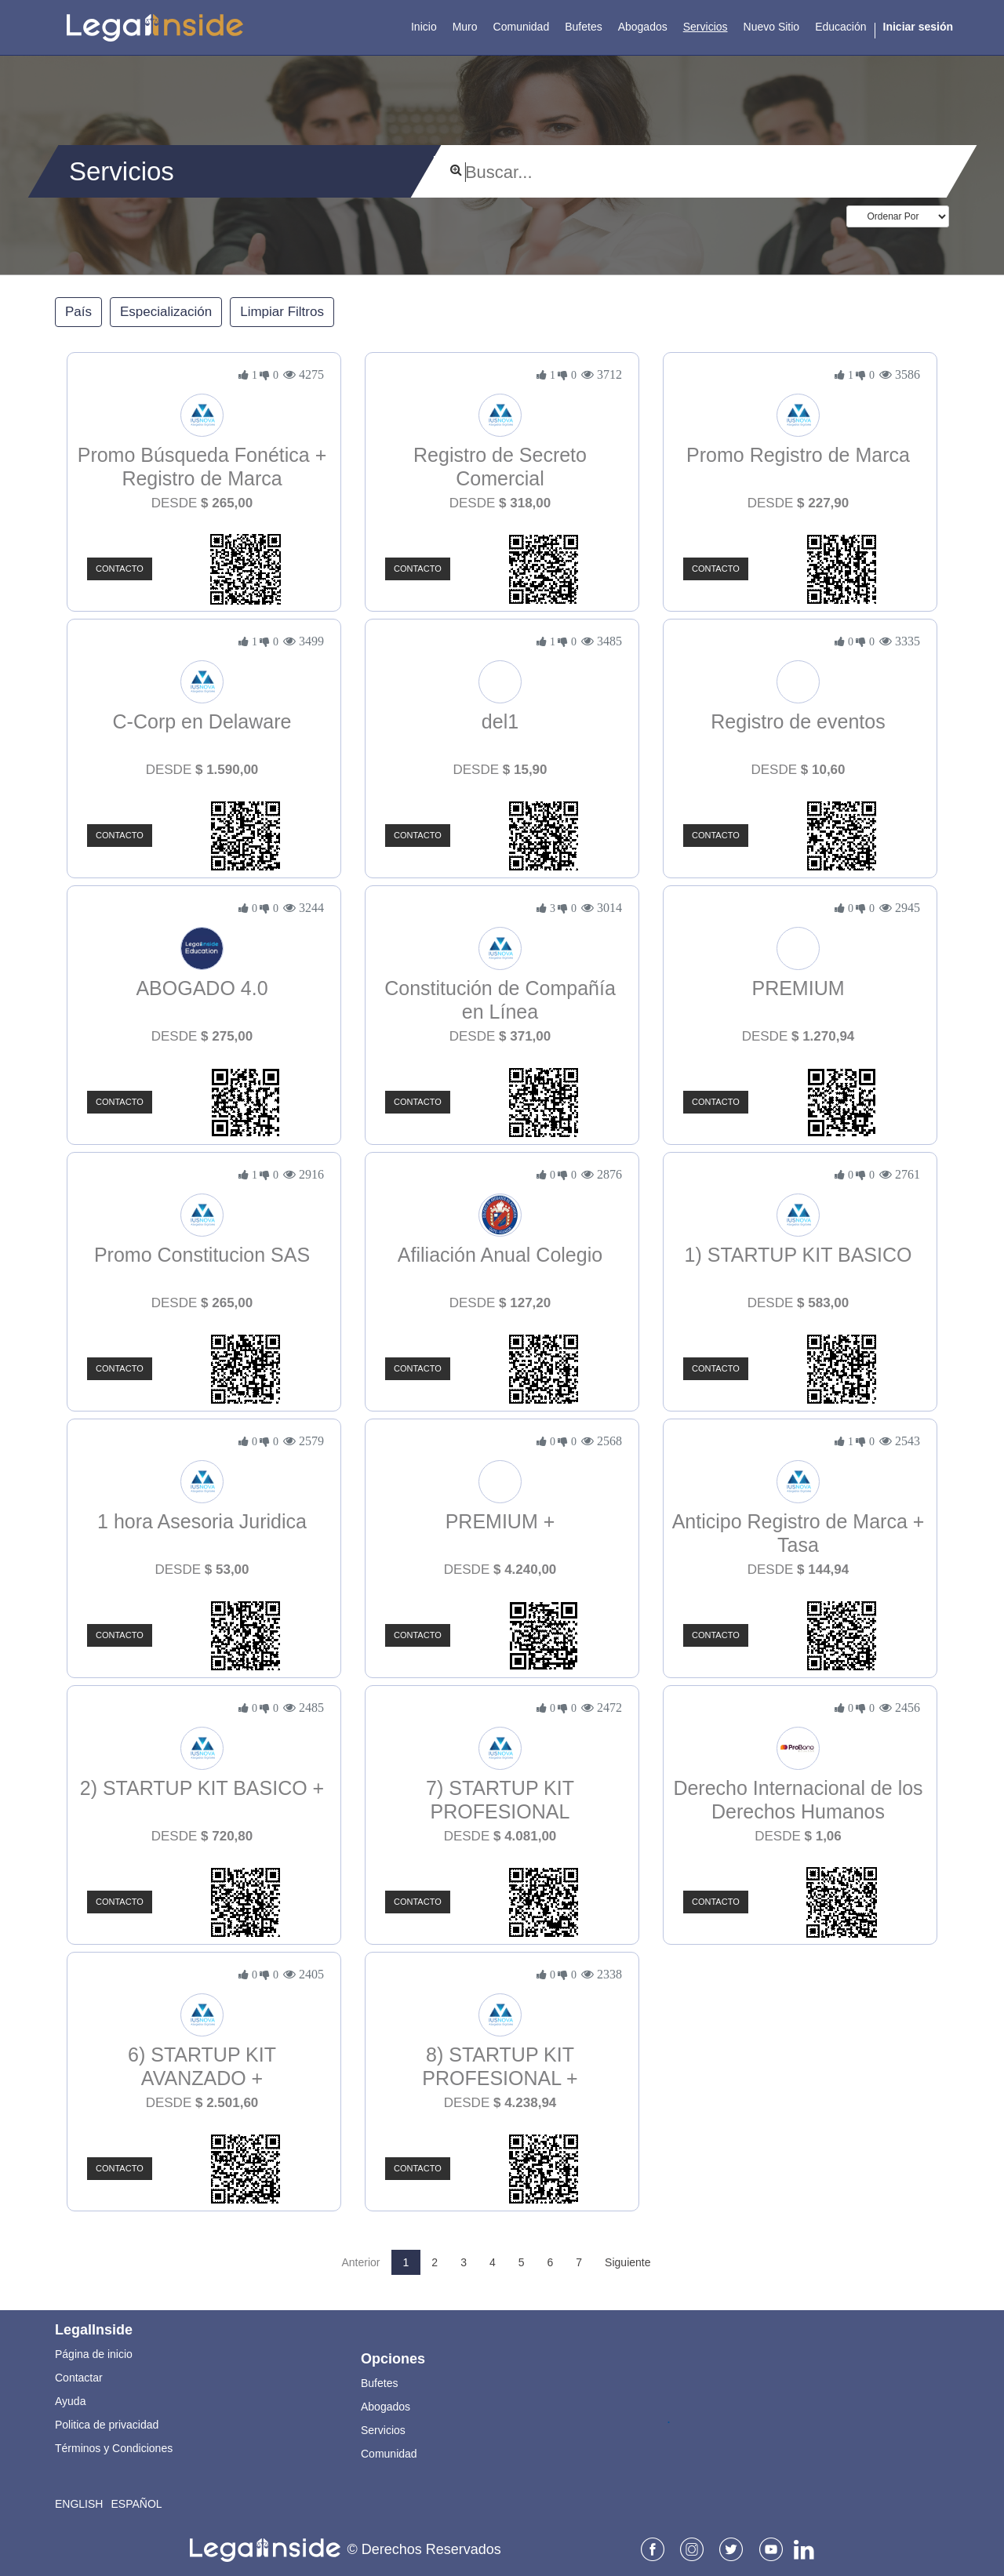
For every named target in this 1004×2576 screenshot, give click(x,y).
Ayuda (70, 2401)
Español (136, 2504)
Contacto (120, 568)
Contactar (79, 2377)
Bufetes (379, 2383)
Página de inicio (94, 2354)
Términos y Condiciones (114, 2448)
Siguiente (627, 2262)
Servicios (383, 2430)
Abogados (385, 2406)
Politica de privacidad (106, 2424)
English (79, 2504)
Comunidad (389, 2453)
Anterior (361, 2262)
